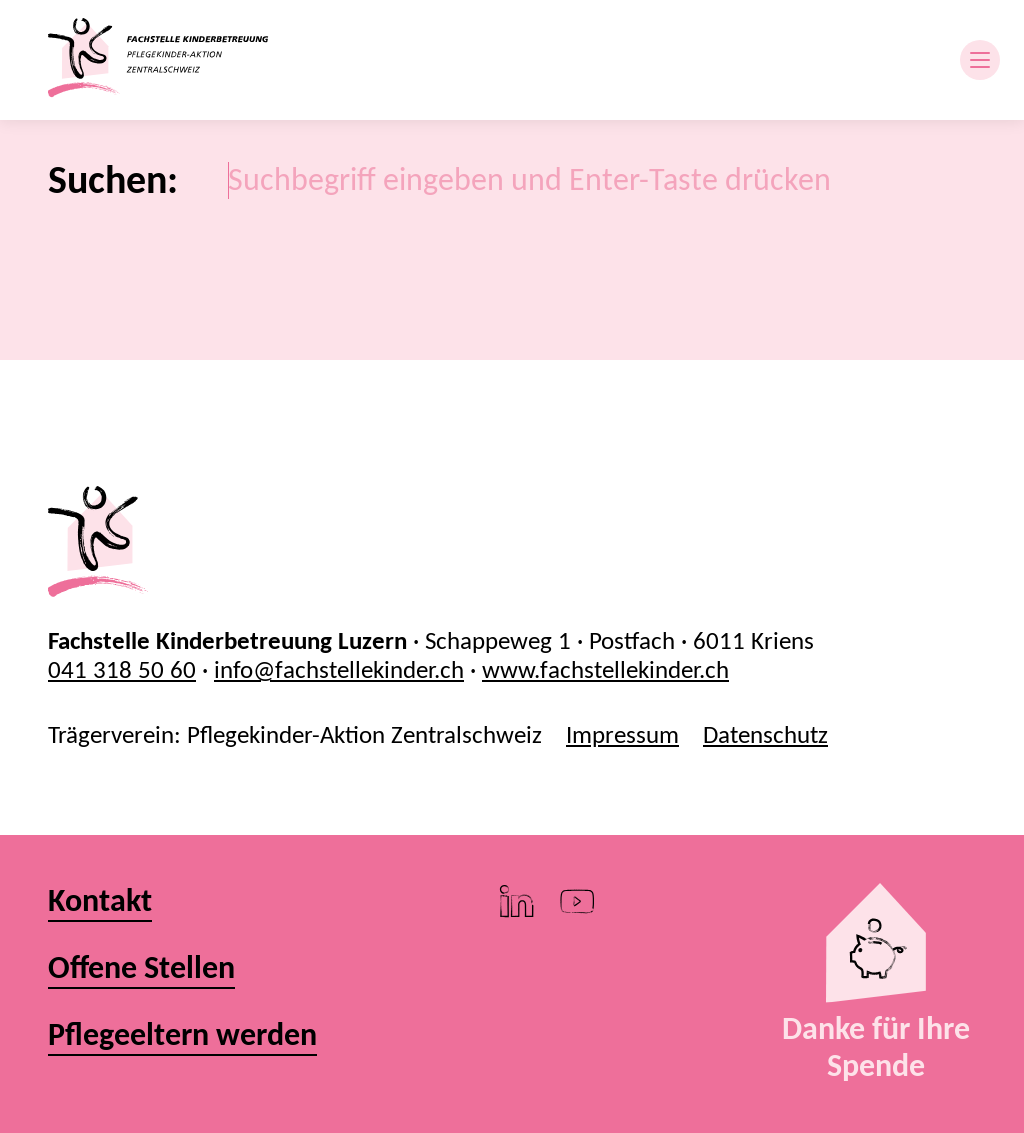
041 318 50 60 (122, 669)
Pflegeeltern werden (182, 1035)
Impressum (622, 734)
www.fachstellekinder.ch (605, 669)
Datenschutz (765, 734)
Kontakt (100, 901)
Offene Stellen (141, 968)
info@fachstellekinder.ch (339, 669)
